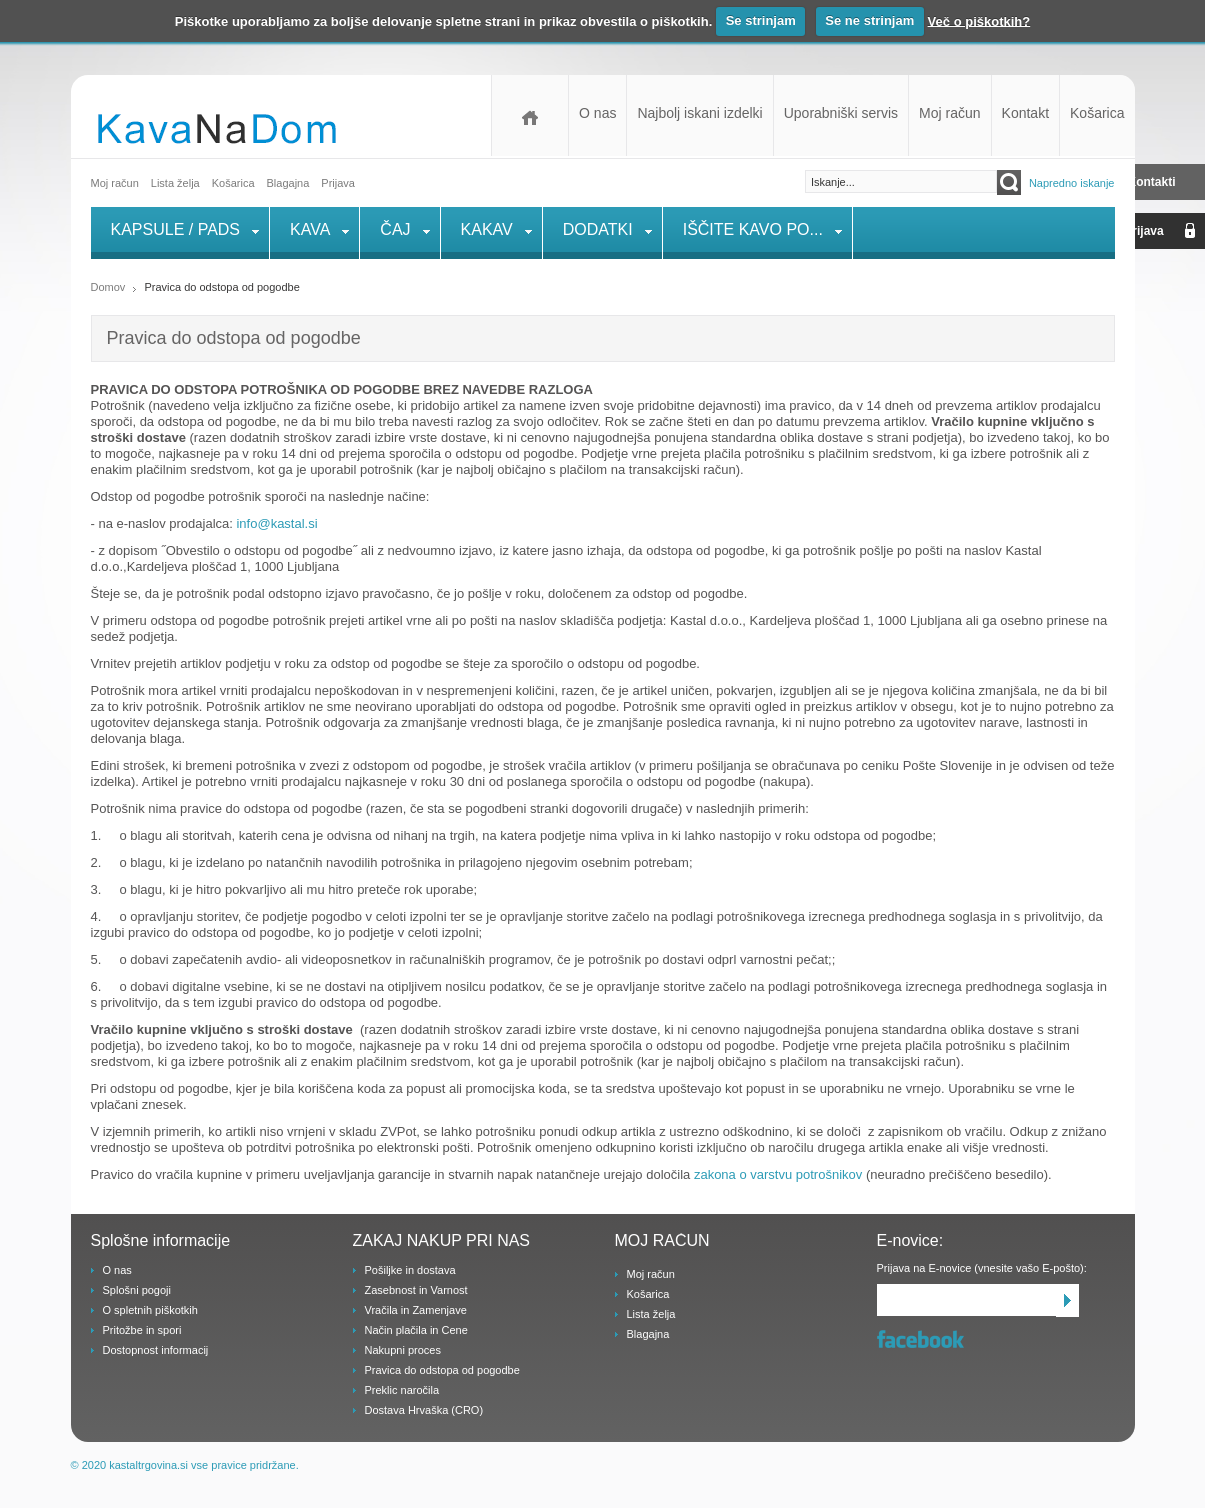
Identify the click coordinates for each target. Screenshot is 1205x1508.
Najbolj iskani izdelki (699, 113)
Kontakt (1025, 113)
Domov (530, 115)
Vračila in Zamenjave (416, 1310)
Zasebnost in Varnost (416, 1290)
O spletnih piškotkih (150, 1310)
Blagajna (648, 1334)
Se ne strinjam (869, 20)
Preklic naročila (402, 1390)
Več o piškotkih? (979, 20)
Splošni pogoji (137, 1290)
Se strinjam (761, 20)
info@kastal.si (276, 523)
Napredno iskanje (1072, 183)
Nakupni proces (403, 1350)
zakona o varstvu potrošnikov (780, 1174)
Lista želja (175, 183)
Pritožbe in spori (142, 1330)
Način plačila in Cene (416, 1330)
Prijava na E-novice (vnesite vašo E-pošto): (982, 1268)
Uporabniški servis (841, 113)
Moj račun (949, 113)
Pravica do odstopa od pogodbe (442, 1370)
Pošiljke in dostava (410, 1270)
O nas (597, 113)
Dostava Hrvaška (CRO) (424, 1410)
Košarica (1097, 113)
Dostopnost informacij (156, 1350)
